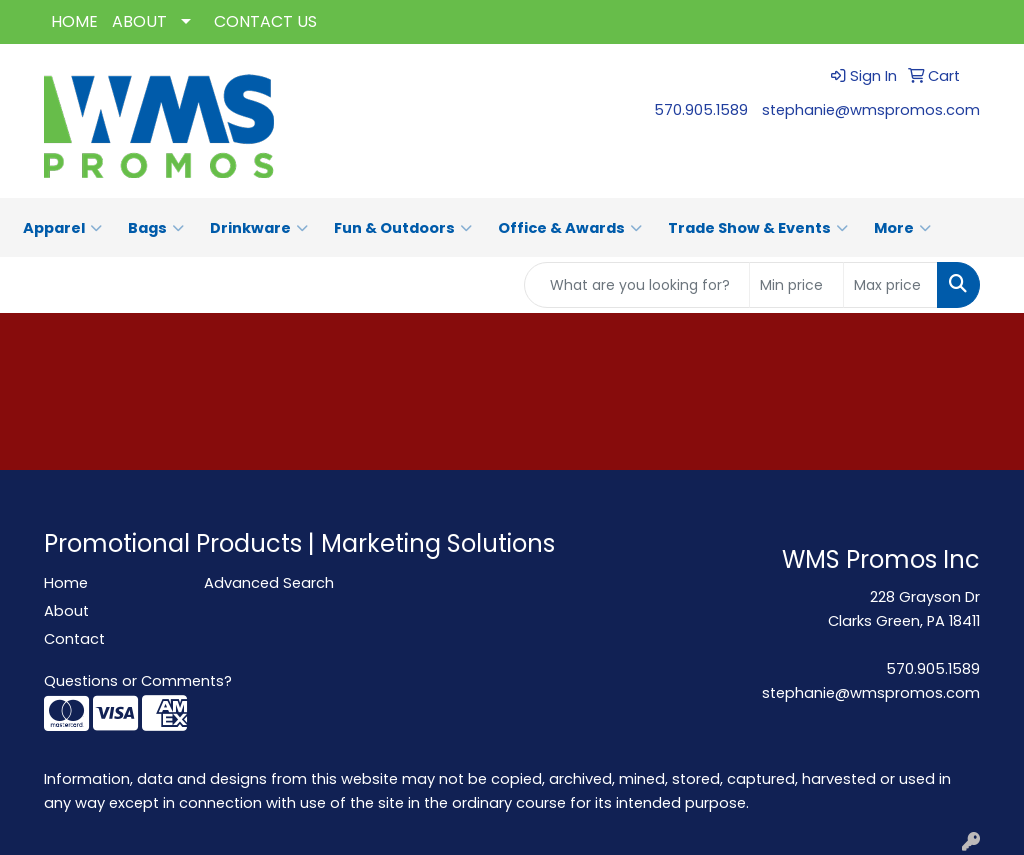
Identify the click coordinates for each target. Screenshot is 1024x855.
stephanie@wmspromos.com (871, 110)
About (66, 611)
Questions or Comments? (138, 681)
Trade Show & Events (758, 228)
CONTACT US (265, 21)
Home (66, 583)
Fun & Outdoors (403, 228)
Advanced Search (269, 583)
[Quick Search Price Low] (796, 285)
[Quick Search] (637, 285)
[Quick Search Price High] (890, 285)
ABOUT (139, 21)
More (902, 228)
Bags (156, 228)
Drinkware (259, 228)
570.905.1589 (701, 110)
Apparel (62, 228)
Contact (74, 639)
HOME (74, 21)
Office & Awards (570, 228)
